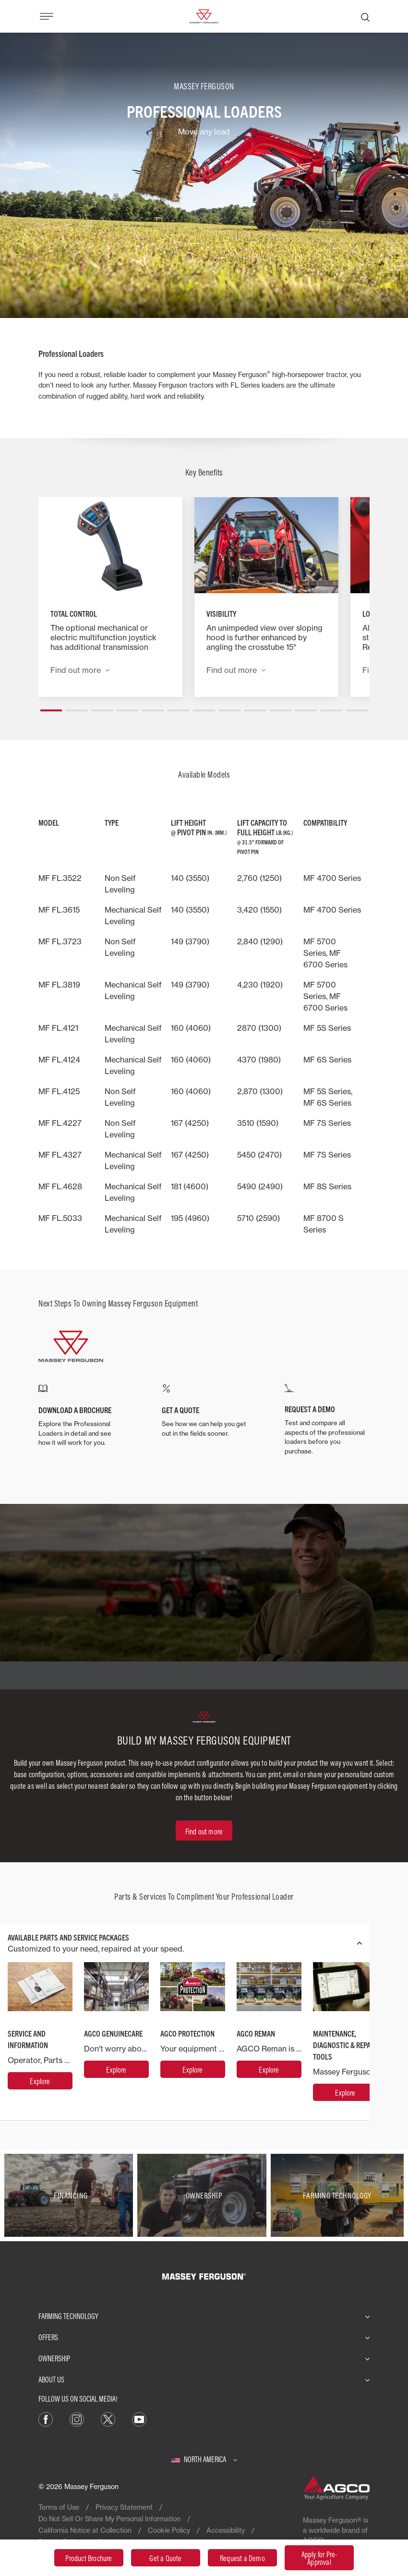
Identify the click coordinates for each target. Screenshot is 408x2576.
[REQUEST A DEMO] (327, 1420)
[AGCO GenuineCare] (116, 2069)
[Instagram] (77, 2418)
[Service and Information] (40, 2080)
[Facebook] (45, 2418)
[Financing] (70, 2195)
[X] (108, 2418)
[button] (51, 706)
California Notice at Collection (85, 2530)
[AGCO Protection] (192, 2069)
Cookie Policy (169, 2530)
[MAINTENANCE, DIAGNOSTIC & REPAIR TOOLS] (345, 2092)
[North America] (204, 2459)
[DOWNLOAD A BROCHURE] (80, 1416)
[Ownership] (203, 2195)
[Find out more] (204, 1830)
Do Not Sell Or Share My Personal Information (109, 2519)
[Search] (365, 16)
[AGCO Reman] (269, 2069)
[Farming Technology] (337, 2195)
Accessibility (225, 2530)
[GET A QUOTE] (204, 1411)
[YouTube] (139, 2418)
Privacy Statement (124, 2507)
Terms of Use (58, 2507)
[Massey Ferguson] (204, 15)
